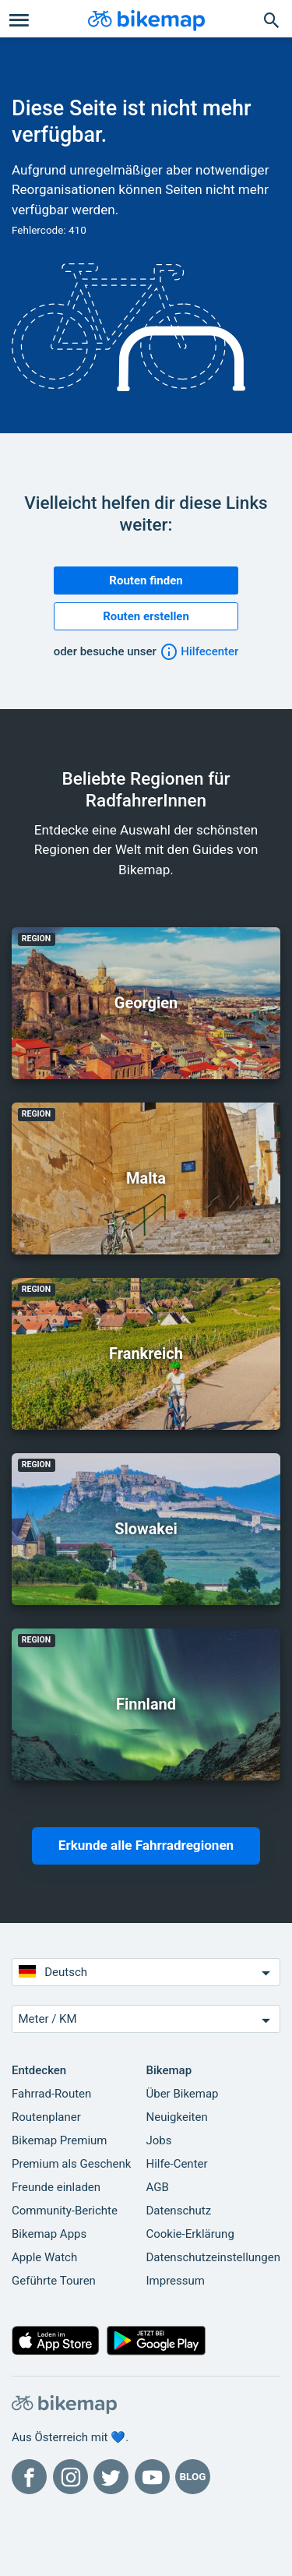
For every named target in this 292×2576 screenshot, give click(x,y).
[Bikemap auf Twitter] (110, 2476)
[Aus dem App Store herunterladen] (56, 2344)
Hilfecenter (199, 651)
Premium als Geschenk (71, 2164)
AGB (157, 2187)
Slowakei (146, 1528)
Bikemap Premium (59, 2140)
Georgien (146, 1002)
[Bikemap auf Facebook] (29, 2476)
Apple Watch (44, 2257)
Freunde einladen (56, 2187)
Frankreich (146, 1353)
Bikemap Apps (49, 2234)
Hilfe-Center (177, 2164)
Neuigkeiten (177, 2117)
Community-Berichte (65, 2211)
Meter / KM (146, 2020)
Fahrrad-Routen (51, 2094)
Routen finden (145, 580)
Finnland (146, 1704)
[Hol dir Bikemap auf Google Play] (156, 2344)
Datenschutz (179, 2211)
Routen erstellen (146, 616)
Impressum (175, 2281)
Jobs (159, 2140)
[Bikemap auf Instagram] (70, 2476)
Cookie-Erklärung (190, 2234)
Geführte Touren (54, 2281)
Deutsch (146, 1972)
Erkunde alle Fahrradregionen (146, 1845)
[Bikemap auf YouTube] (152, 2476)
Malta (146, 1178)
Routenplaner (46, 2117)
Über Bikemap (182, 2094)
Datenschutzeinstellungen (213, 2257)
